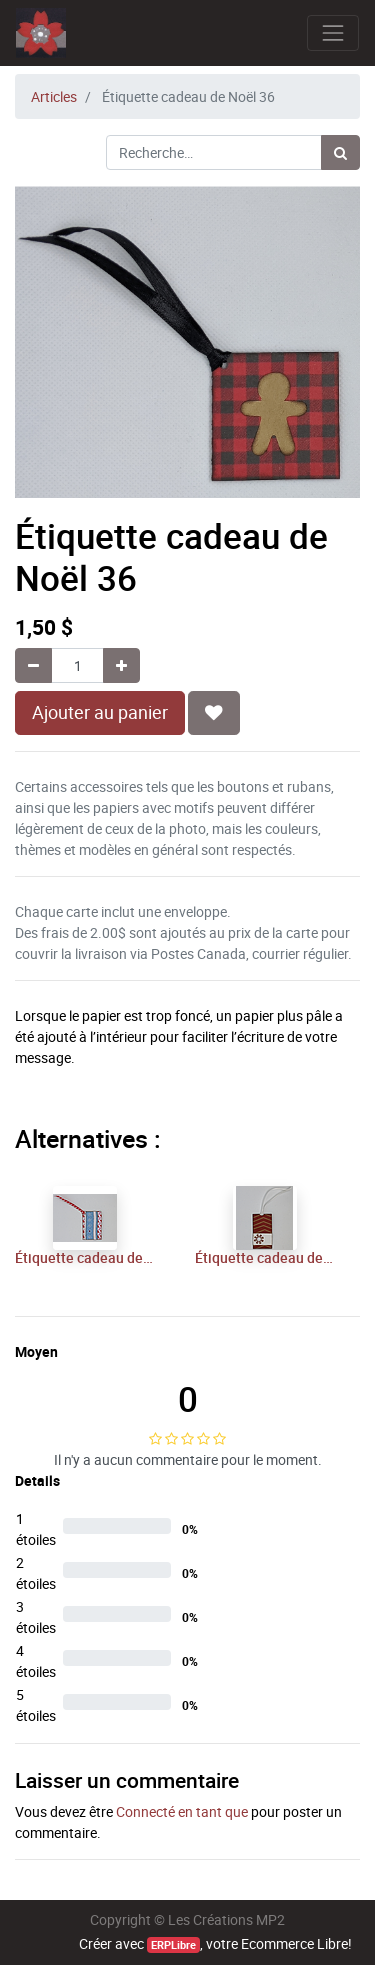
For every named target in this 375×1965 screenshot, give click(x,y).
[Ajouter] (121, 665)
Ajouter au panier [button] (100, 712)
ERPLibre (173, 1945)
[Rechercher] (340, 152)
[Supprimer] (33, 665)
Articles (54, 96)
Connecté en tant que (182, 1811)
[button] (214, 713)
